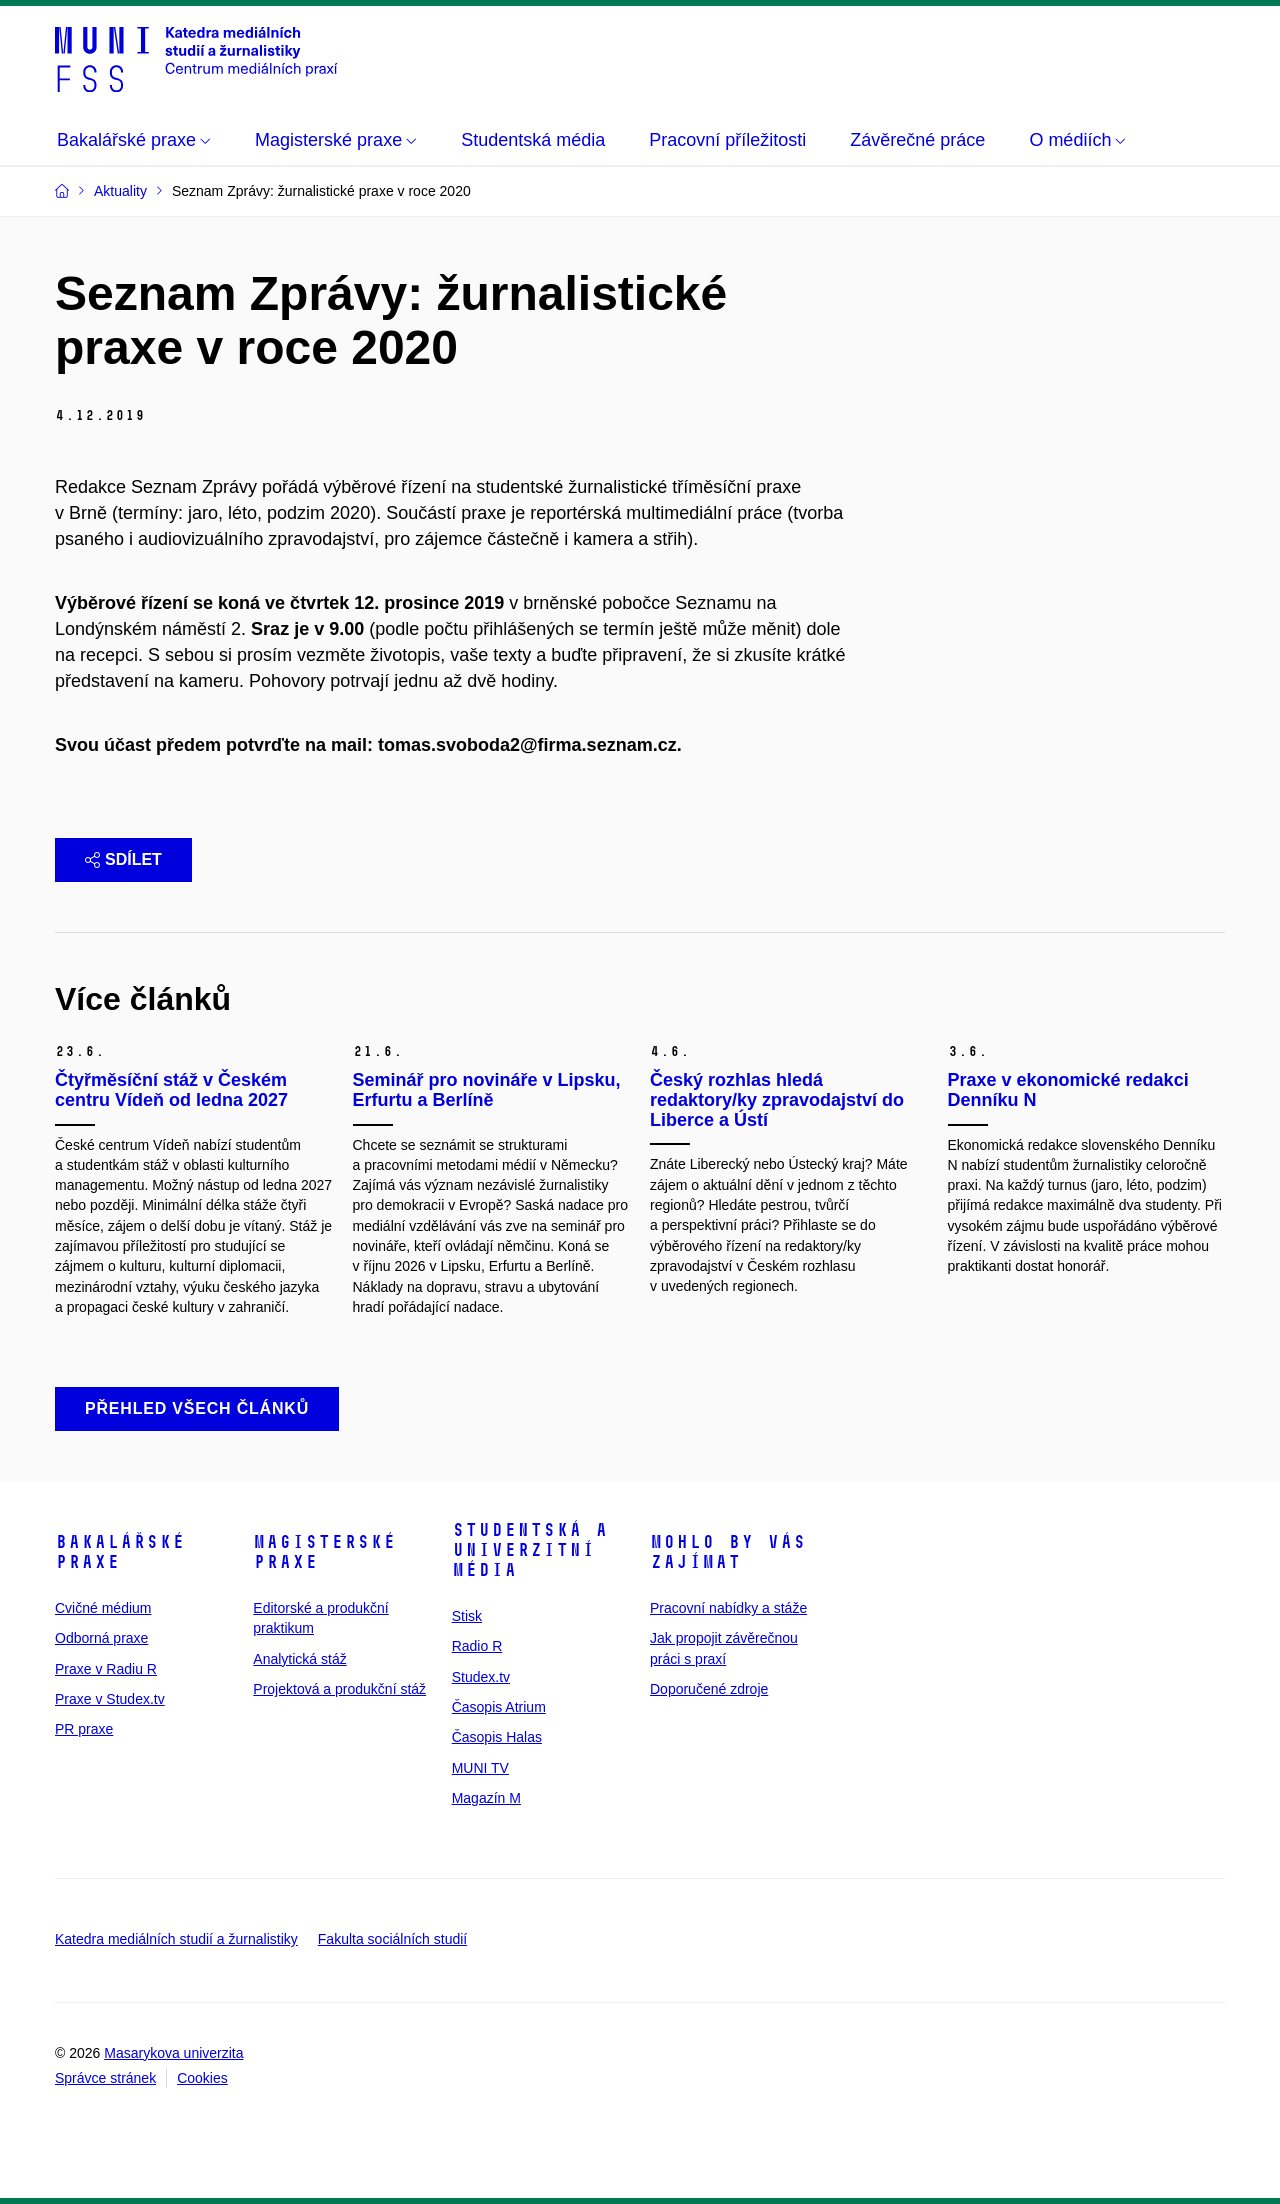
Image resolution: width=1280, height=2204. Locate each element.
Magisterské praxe (324, 1552)
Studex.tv (481, 1677)
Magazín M (486, 1798)
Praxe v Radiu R (106, 1669)
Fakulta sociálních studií (392, 1939)
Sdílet (123, 859)
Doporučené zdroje (709, 1689)
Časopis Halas (497, 1737)
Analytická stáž (299, 1659)
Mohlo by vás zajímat (728, 1552)
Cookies (202, 2078)
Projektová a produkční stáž (339, 1689)
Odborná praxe (101, 1638)
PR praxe (84, 1729)
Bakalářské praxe (120, 1552)
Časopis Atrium (499, 1707)
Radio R (477, 1646)
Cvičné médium (103, 1608)
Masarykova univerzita (173, 2053)
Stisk (467, 1616)
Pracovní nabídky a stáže (728, 1608)
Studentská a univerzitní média (530, 1550)
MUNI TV (480, 1768)
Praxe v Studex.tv (110, 1699)
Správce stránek (105, 2078)
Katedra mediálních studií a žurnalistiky (176, 1939)
